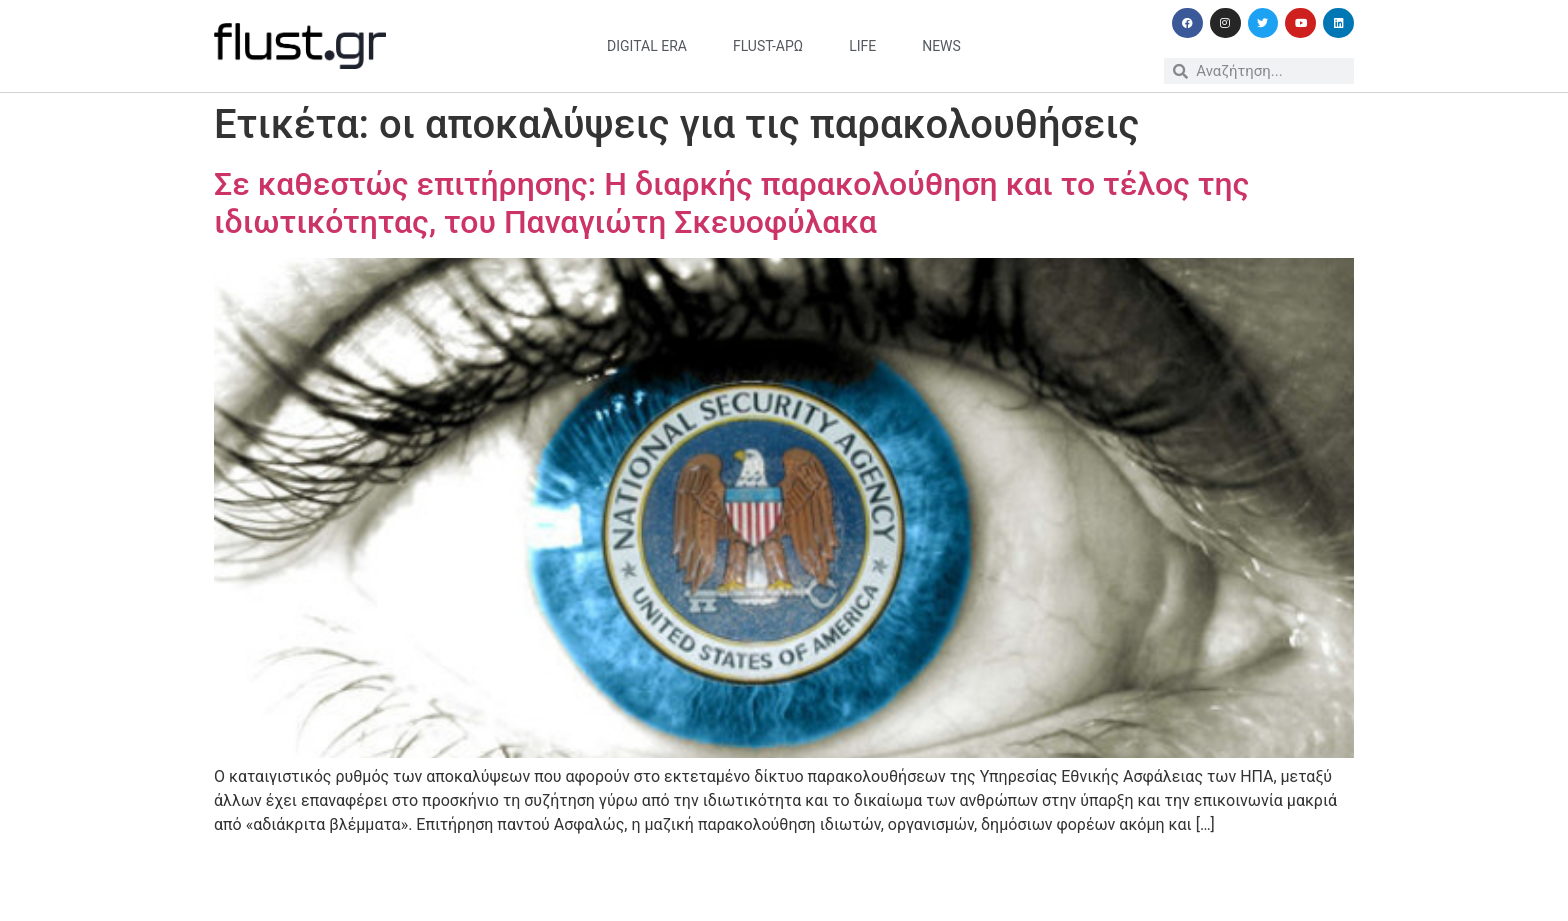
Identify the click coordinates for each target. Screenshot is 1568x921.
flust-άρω (768, 46)
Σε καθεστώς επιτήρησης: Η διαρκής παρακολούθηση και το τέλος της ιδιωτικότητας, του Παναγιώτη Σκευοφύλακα (731, 203)
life (862, 46)
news (941, 46)
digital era (647, 46)
